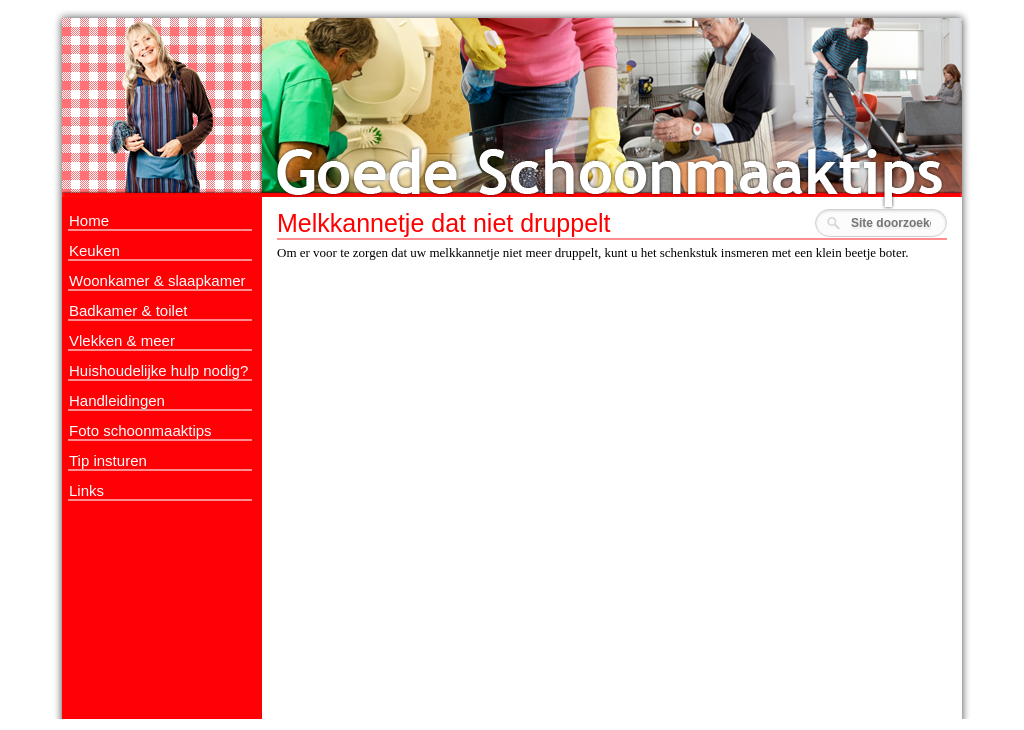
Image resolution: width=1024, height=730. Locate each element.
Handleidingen (117, 400)
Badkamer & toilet (128, 310)
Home (89, 220)
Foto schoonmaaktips (140, 430)
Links (86, 490)
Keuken (94, 250)
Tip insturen (108, 460)
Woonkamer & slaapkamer (157, 280)
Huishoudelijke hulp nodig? (158, 370)
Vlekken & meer (122, 340)
